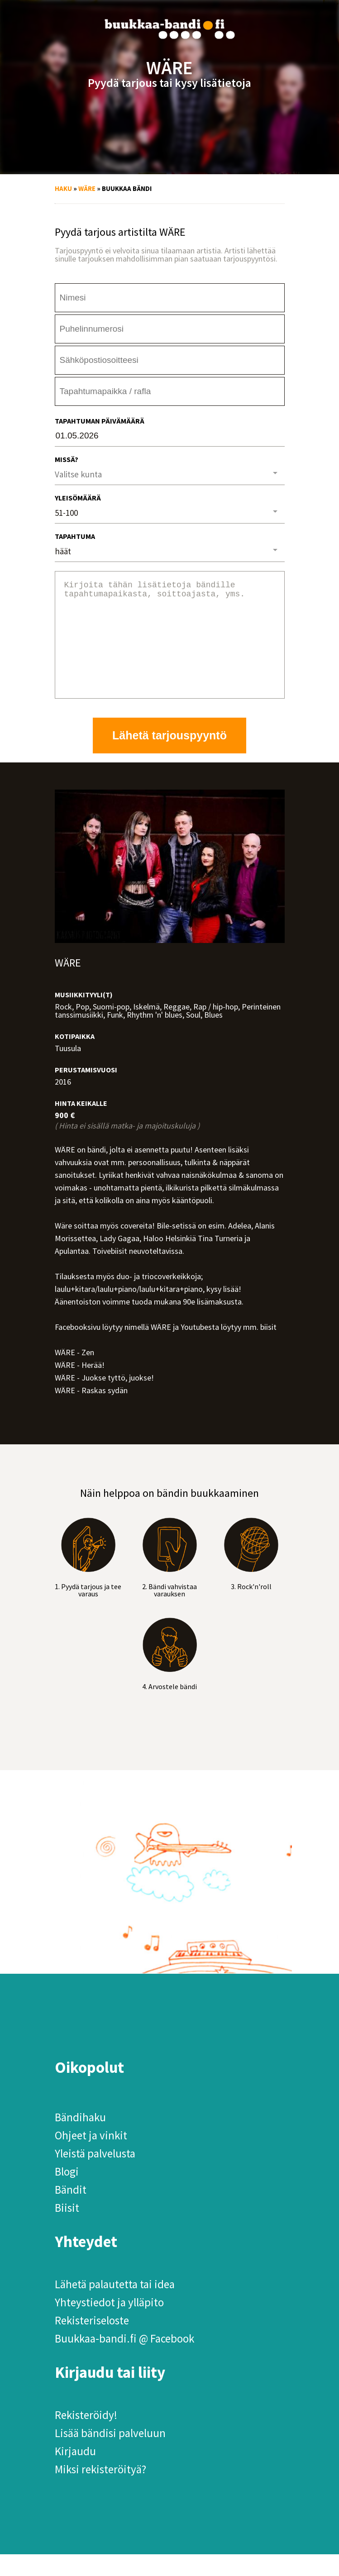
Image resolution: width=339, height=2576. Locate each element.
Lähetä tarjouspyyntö (169, 757)
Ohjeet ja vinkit (91, 2157)
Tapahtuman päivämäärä (99, 420)
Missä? (66, 459)
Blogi (67, 2193)
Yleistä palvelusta (95, 2175)
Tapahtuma (75, 536)
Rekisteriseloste (92, 2342)
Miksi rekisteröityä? (100, 2491)
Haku (63, 188)
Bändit (70, 2211)
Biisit (67, 2229)
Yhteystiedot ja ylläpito (109, 2324)
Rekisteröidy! (86, 2436)
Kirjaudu (75, 2473)
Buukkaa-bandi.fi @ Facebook (124, 2360)
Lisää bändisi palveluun (110, 2454)
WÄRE (86, 188)
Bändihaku (80, 2139)
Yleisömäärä (78, 497)
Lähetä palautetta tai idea (115, 2306)
